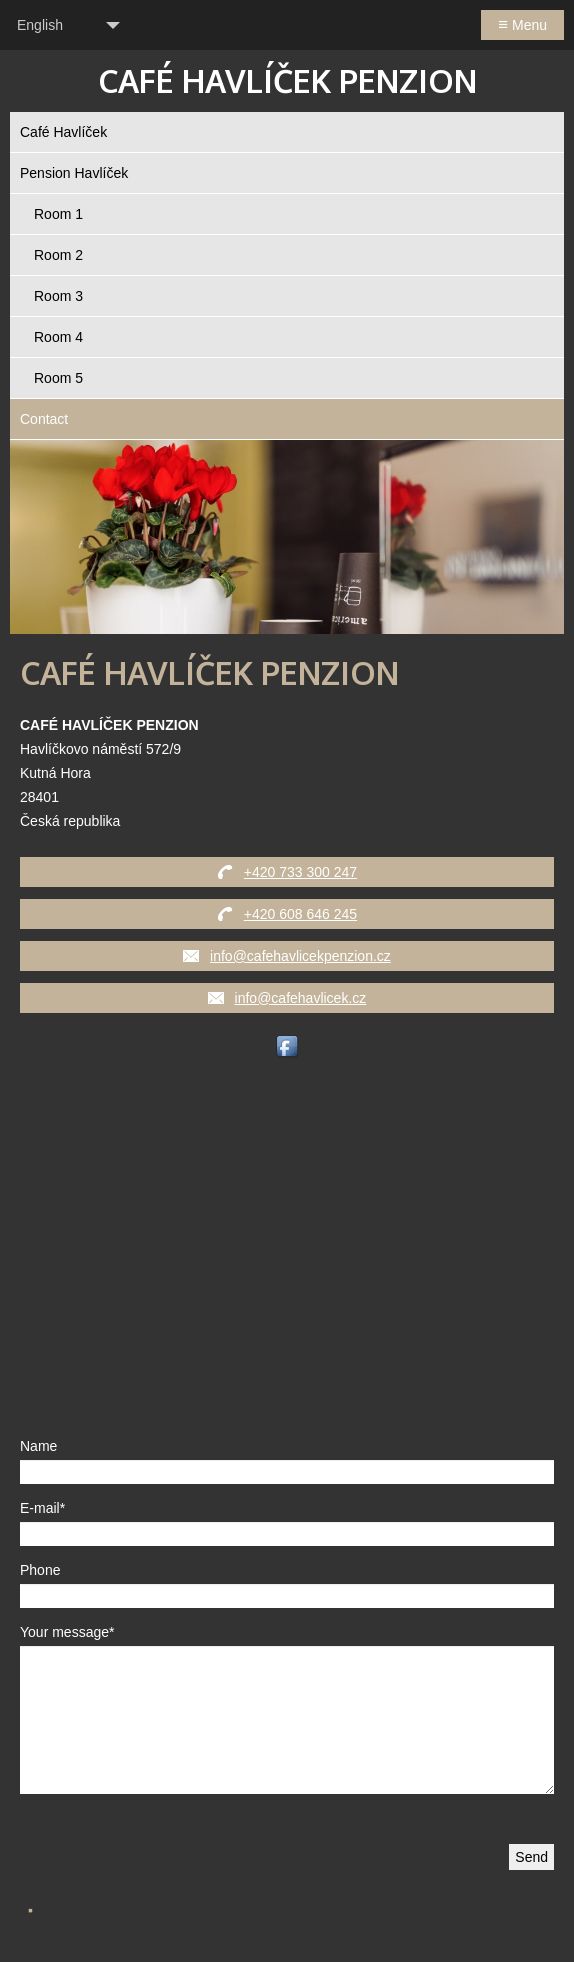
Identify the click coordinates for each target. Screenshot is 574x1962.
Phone (40, 1570)
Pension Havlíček (74, 173)
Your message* (67, 1632)
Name (38, 1446)
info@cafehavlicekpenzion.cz (300, 956)
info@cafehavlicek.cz (301, 998)
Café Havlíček (63, 132)
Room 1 (58, 214)
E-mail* (42, 1508)
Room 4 (58, 337)
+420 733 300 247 (300, 872)
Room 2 (58, 255)
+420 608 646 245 (300, 914)
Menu (522, 24)
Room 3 (58, 296)
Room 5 (58, 378)
